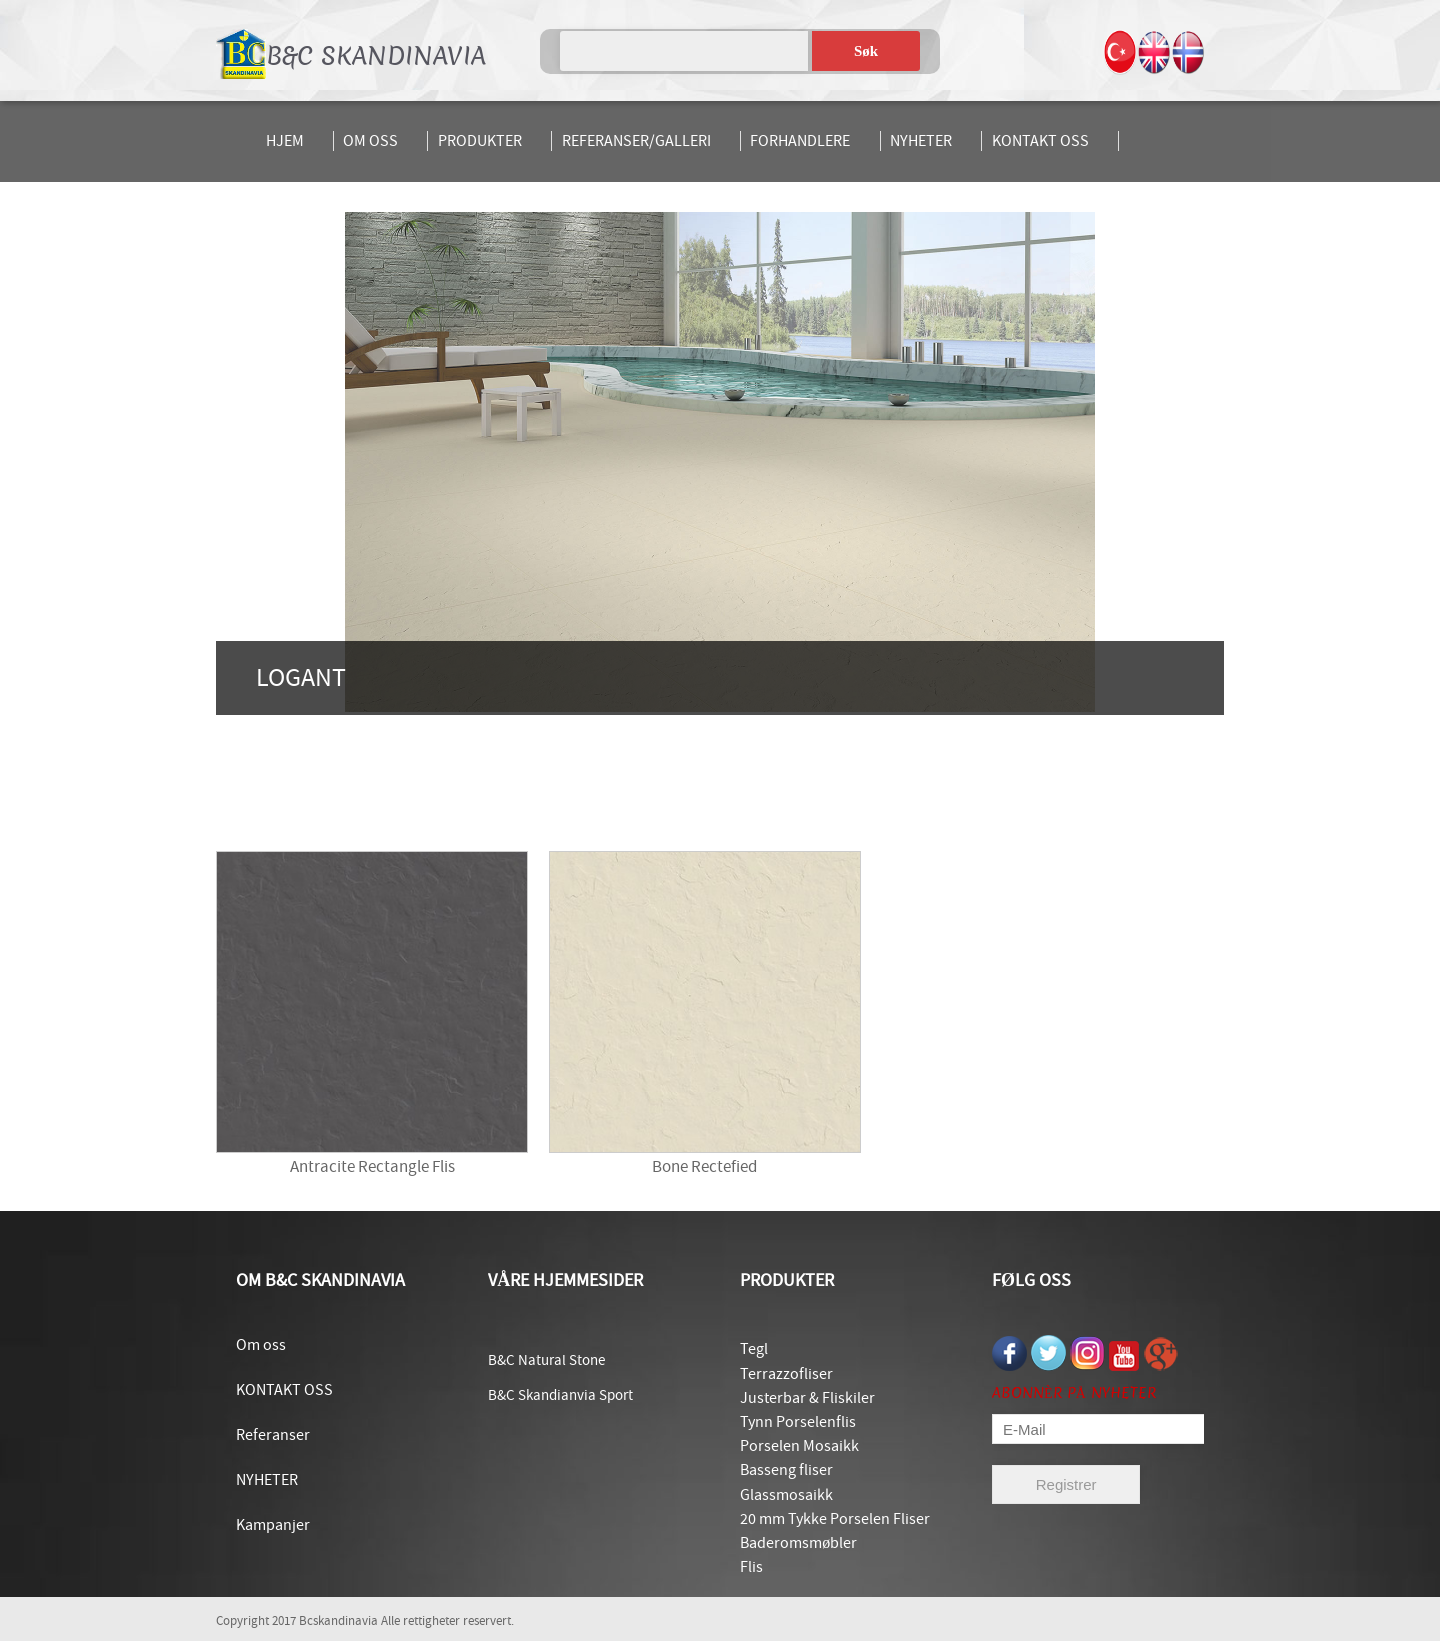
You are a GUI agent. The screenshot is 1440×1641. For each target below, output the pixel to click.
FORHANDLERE (800, 141)
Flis (751, 1567)
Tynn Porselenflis (798, 1422)
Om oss (261, 1345)
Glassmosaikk (786, 1495)
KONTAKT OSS (1040, 141)
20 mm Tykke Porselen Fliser (835, 1519)
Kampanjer (273, 1525)
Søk (866, 51)
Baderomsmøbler (798, 1543)
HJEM (285, 141)
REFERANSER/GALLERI (636, 141)
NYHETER (921, 141)
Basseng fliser (786, 1470)
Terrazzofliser (786, 1374)
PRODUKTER (480, 141)
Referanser (273, 1435)
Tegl (754, 1349)
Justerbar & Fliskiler (807, 1398)
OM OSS (370, 141)
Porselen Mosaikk (799, 1446)
